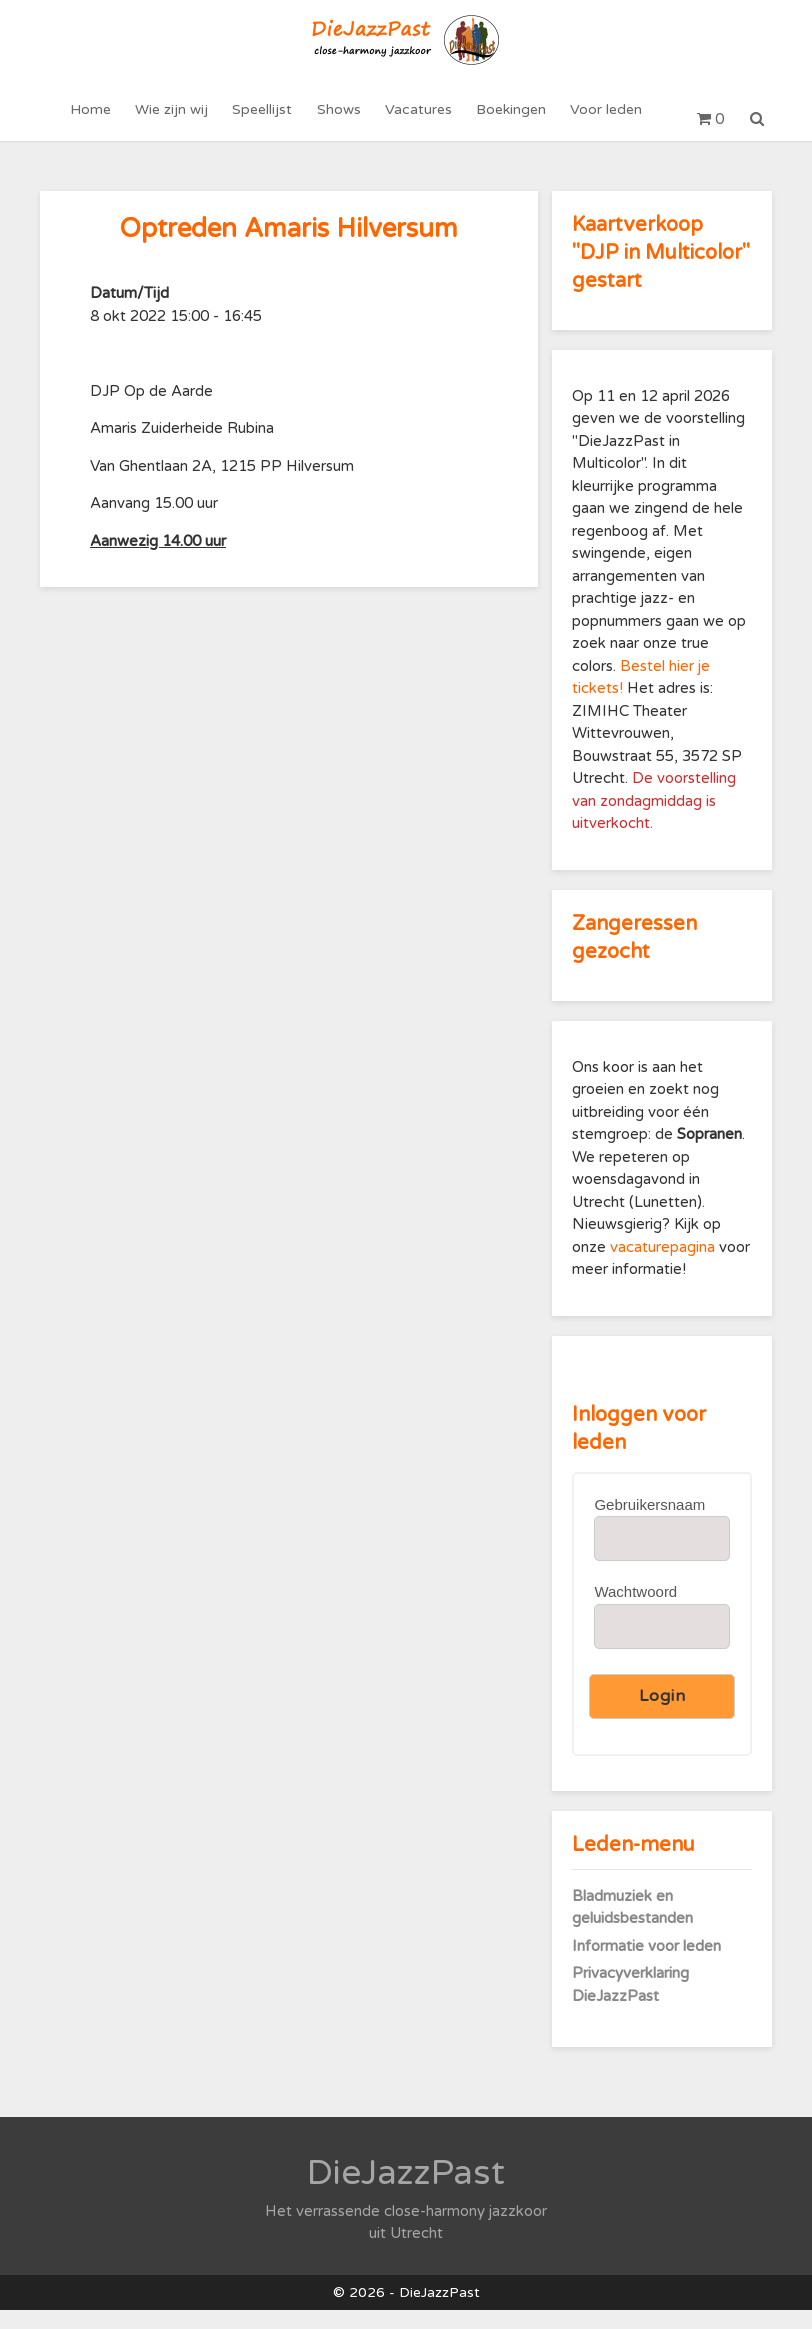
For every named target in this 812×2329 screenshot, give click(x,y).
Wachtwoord (635, 1611)
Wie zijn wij (176, 119)
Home (97, 119)
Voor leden (600, 119)
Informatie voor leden (646, 1965)
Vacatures (416, 119)
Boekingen (507, 119)
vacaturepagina (664, 1266)
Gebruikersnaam (649, 1523)
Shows (339, 119)
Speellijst (265, 119)
